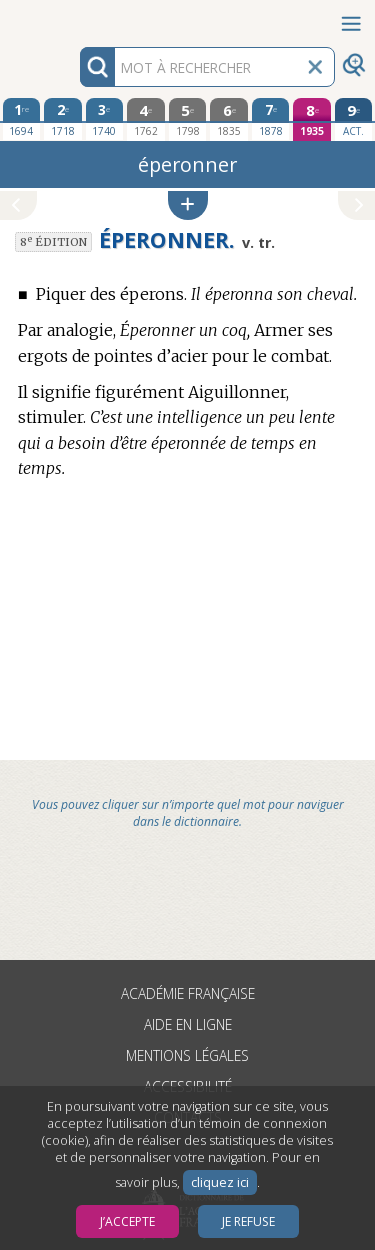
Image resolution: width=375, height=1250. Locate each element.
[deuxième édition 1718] (63, 119)
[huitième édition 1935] (312, 119)
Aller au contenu (78, 17)
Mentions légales (187, 1055)
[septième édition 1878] (271, 119)
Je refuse (248, 1221)
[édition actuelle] (354, 119)
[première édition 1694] (22, 119)
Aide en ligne (188, 1024)
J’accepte (127, 1221)
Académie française (188, 993)
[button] (188, 205)
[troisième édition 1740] (105, 119)
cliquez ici (220, 1182)
